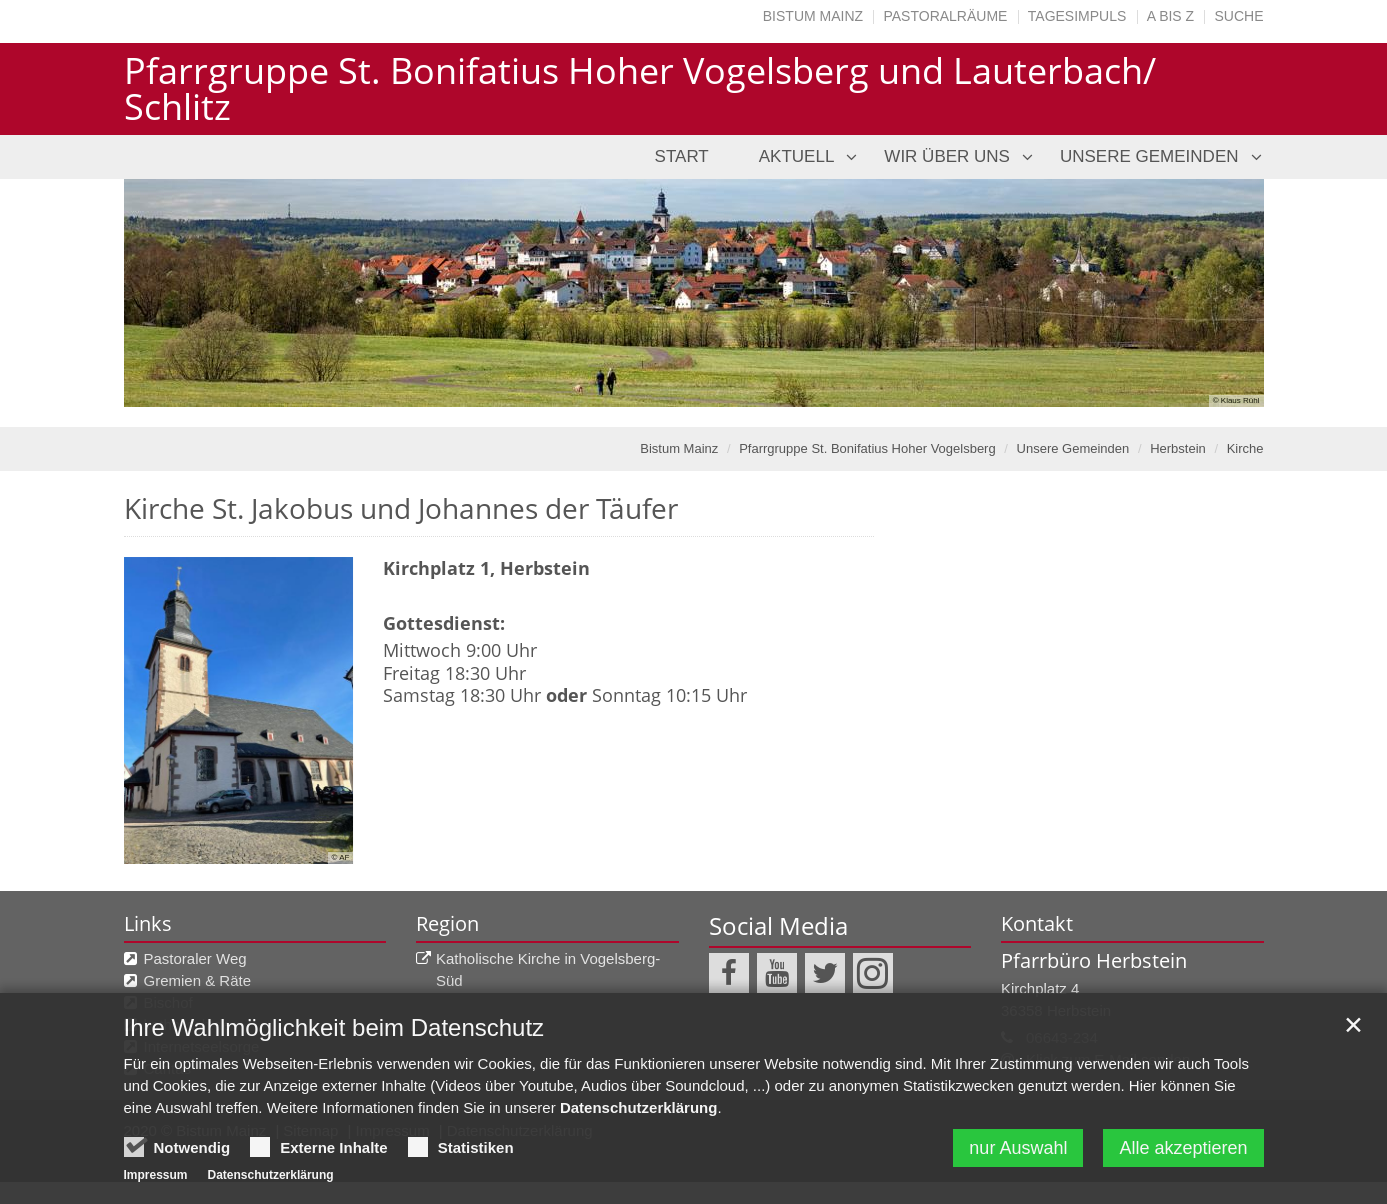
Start (682, 156)
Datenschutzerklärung (639, 1140)
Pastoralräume (945, 16)
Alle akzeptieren (1183, 1181)
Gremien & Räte (198, 980)
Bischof (168, 1002)
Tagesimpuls (1077, 16)
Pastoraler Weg (195, 958)
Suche (1238, 16)
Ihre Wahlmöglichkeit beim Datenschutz (334, 1060)
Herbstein (1178, 448)
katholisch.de (188, 1024)
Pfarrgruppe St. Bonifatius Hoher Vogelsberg (867, 448)
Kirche (1245, 448)
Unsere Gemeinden (1149, 156)
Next (1214, 293)
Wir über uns (947, 156)
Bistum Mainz (813, 16)
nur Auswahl (1018, 1181)
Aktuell (797, 156)
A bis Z (1170, 16)
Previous (174, 293)
